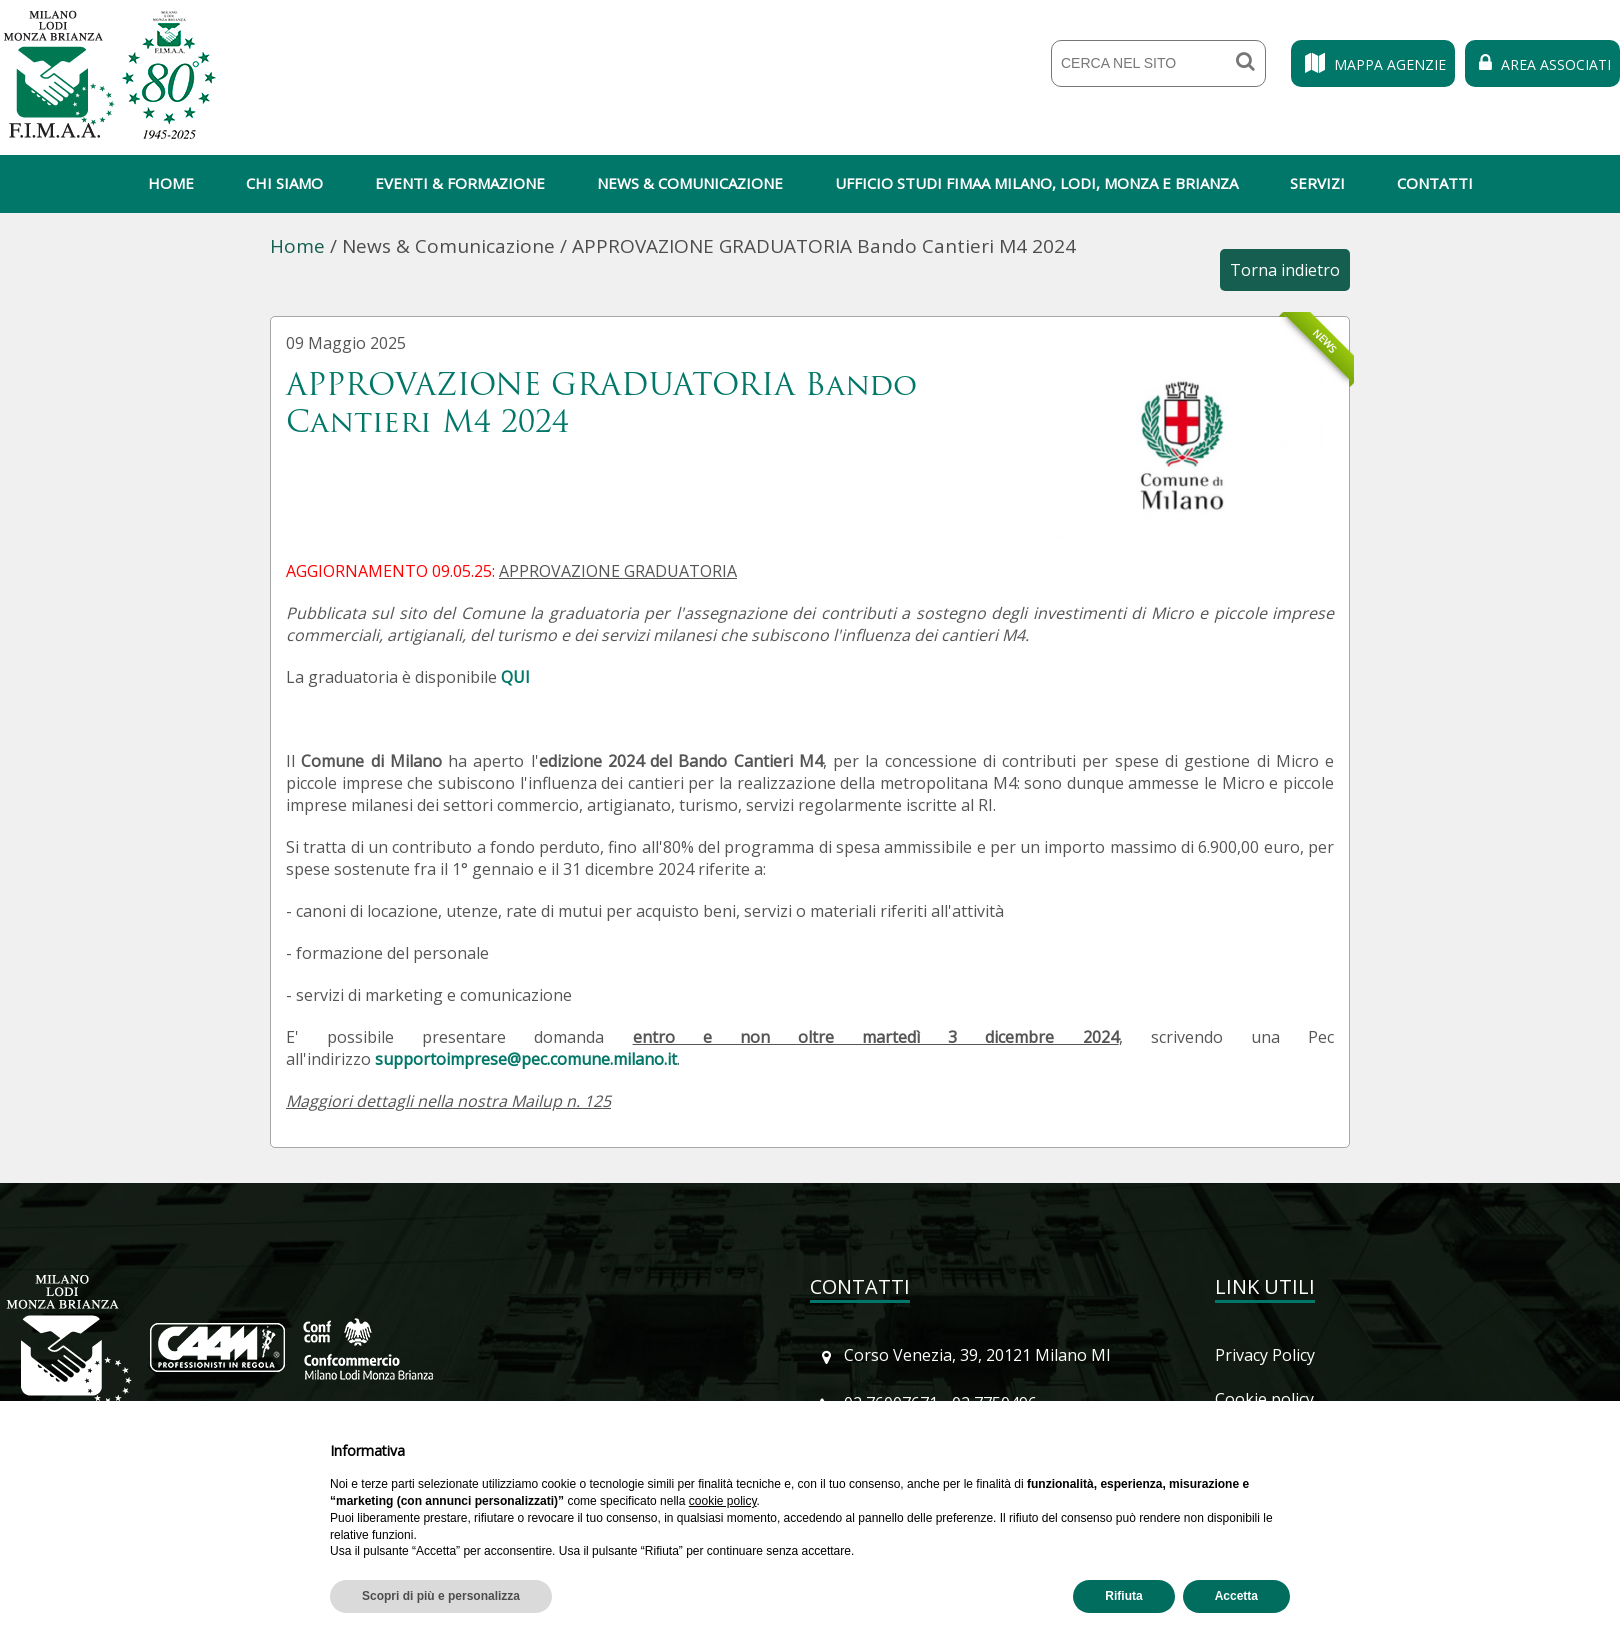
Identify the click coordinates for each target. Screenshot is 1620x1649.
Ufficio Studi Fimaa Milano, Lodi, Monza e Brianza (1036, 183)
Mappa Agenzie (1373, 64)
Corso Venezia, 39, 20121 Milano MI (977, 1355)
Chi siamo (284, 183)
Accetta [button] (1236, 1596)
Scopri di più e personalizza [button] (441, 1596)
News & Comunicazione (690, 183)
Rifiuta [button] (1123, 1596)
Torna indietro (1285, 270)
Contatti (1435, 183)
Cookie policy (1264, 1399)
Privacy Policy (1265, 1355)
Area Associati (1542, 64)
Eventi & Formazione (460, 183)
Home (171, 183)
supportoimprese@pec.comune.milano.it (526, 1059)
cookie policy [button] (723, 1501)
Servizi (1317, 183)
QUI (515, 677)
